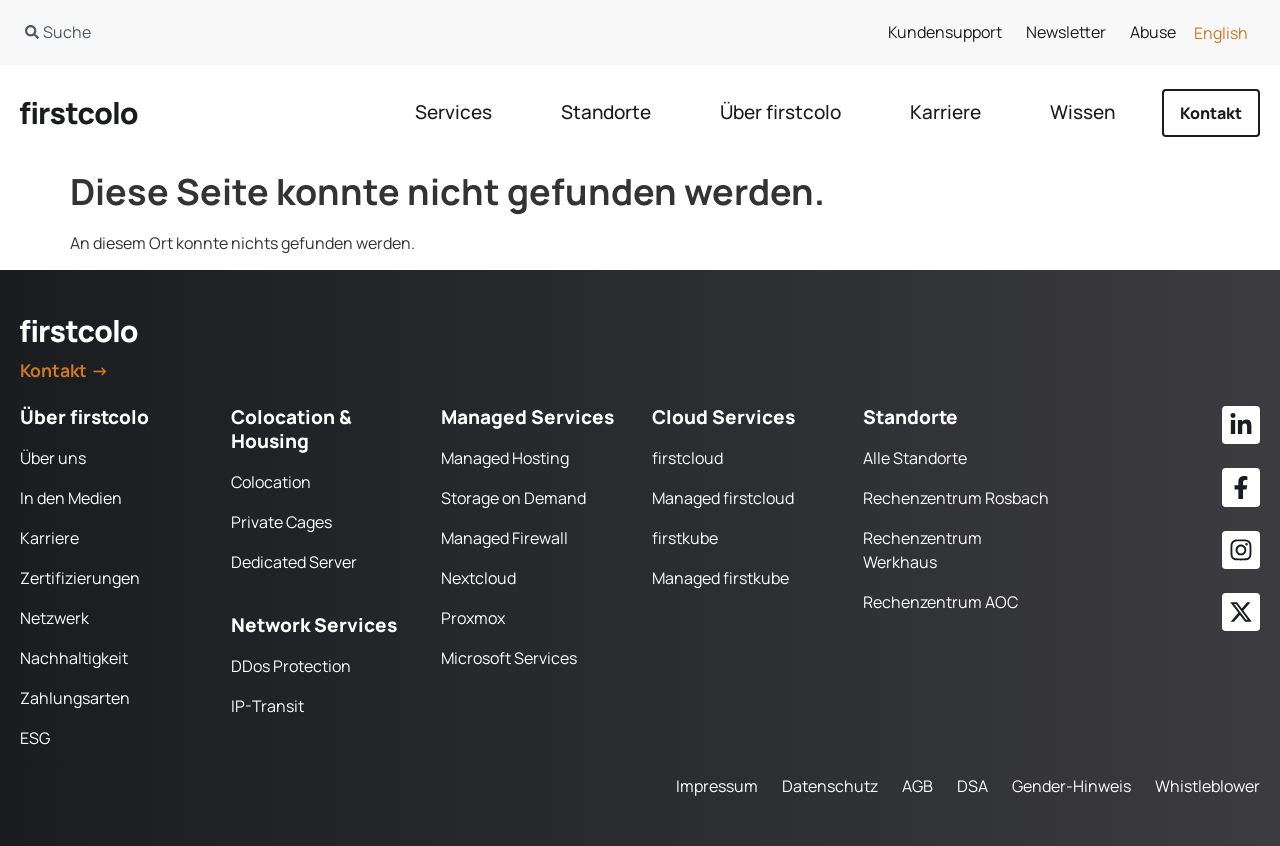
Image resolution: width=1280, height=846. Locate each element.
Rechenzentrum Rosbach (956, 498)
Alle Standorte (915, 458)
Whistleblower (1207, 786)
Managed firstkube (720, 578)
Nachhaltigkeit (74, 658)
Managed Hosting (505, 458)
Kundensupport (945, 32)
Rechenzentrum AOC (940, 602)
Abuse (1153, 32)
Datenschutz (830, 786)
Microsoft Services (509, 658)
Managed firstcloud (723, 498)
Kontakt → (64, 370)
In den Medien (71, 498)
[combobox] (309, 32)
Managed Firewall (504, 538)
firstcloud (687, 458)
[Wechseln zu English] (1221, 32)
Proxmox (473, 618)
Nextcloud (478, 578)
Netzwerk (54, 618)
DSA (972, 786)
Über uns (53, 458)
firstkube (685, 538)
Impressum (717, 786)
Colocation (271, 482)
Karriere (49, 538)
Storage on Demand (513, 498)
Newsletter (1066, 32)
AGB (917, 786)
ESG (35, 738)
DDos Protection (291, 666)
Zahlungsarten (75, 698)
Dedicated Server (294, 562)
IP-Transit (267, 706)
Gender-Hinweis (1071, 786)
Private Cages (281, 522)
